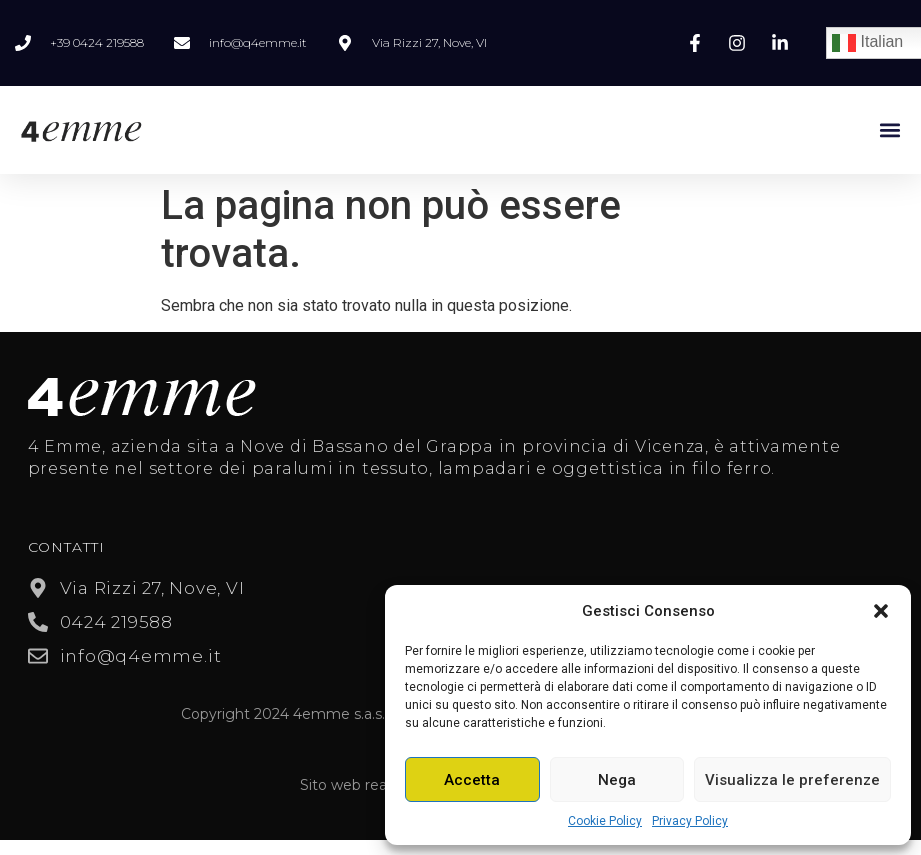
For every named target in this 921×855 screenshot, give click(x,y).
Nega (617, 780)
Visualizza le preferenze (792, 780)
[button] (881, 611)
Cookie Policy (605, 821)
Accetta (472, 780)
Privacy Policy (690, 821)
